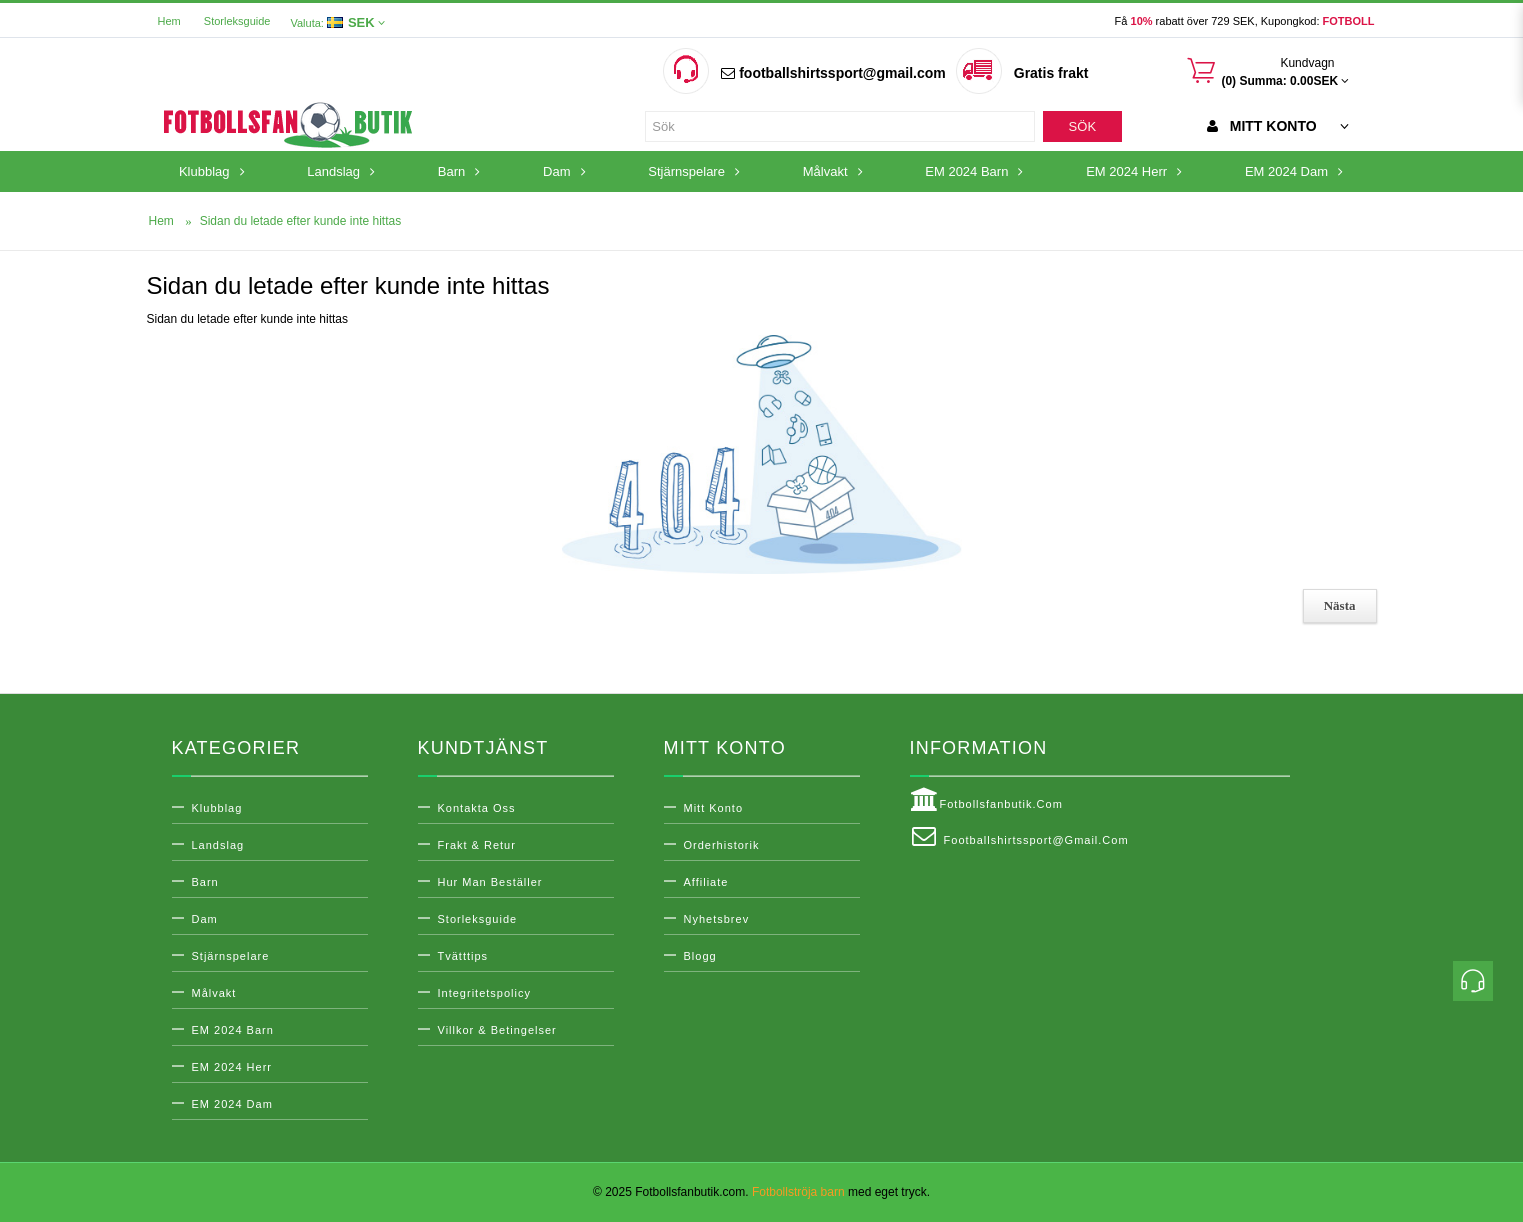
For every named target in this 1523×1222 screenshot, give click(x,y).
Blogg (700, 956)
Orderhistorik (722, 845)
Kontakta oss (477, 808)
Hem (169, 21)
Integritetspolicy (484, 993)
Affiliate (706, 882)
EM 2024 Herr (232, 1067)
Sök (1082, 126)
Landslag (218, 845)
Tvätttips (463, 956)
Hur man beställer (490, 882)
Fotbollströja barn (798, 1192)
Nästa (1340, 605)
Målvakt (214, 993)
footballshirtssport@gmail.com (833, 73)
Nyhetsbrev (717, 919)
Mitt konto (714, 808)
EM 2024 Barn (233, 1030)
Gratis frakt (1051, 73)
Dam (205, 919)
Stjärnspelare (231, 956)
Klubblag (217, 808)
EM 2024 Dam (232, 1104)
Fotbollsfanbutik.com (986, 800)
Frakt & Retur (477, 845)
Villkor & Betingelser (497, 1030)
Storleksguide (237, 21)
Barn (205, 882)
